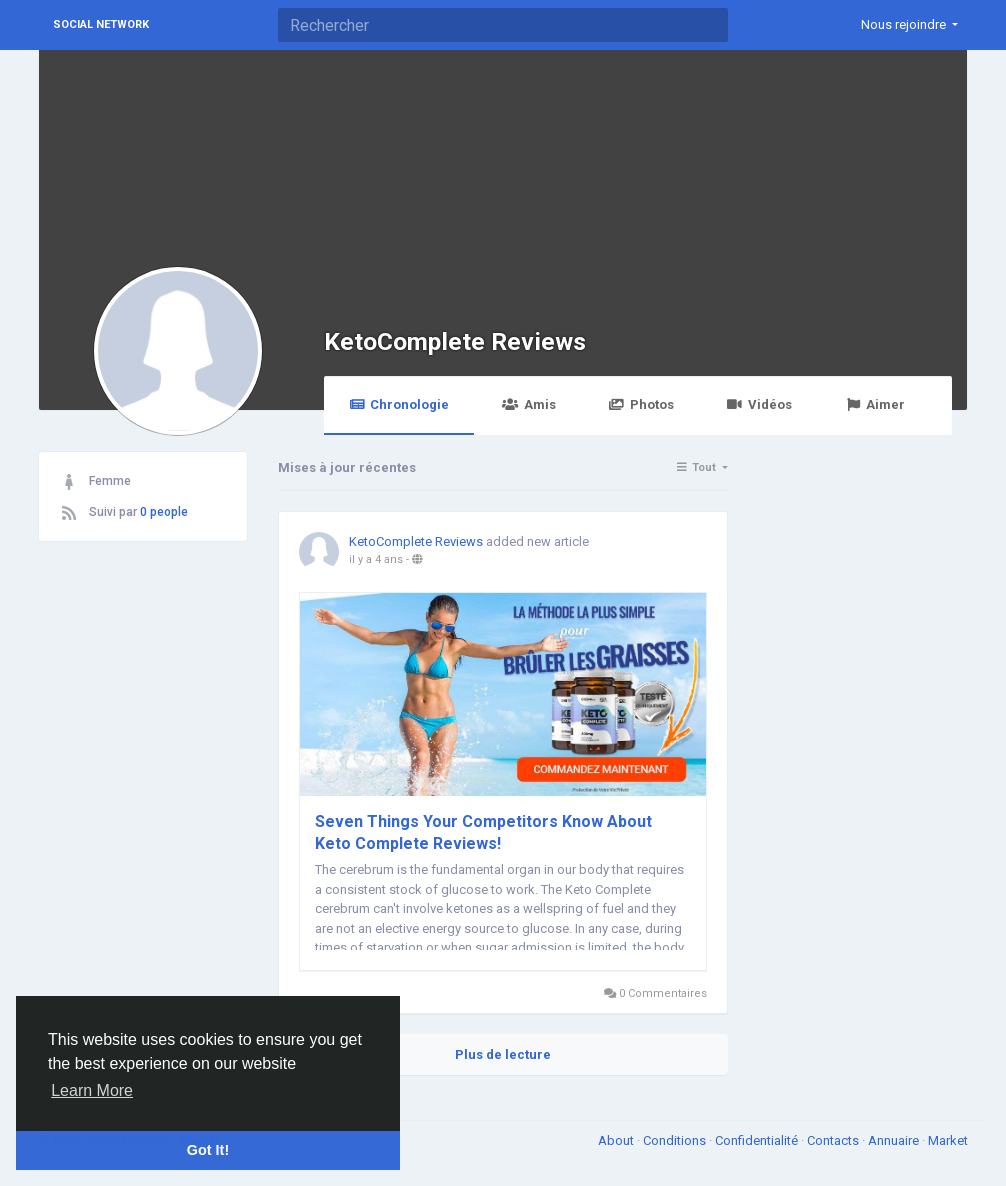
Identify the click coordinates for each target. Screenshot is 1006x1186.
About (617, 1140)
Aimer (875, 404)
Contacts (834, 1140)
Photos (641, 404)
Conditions (676, 1140)
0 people (164, 512)
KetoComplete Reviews (455, 341)
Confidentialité (758, 1140)
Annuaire (895, 1140)
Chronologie (399, 404)
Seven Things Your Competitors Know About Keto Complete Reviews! (483, 832)
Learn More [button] (92, 1090)
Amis (528, 404)
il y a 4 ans (376, 559)
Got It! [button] (208, 1150)
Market (948, 1140)
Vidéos (759, 404)
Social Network (101, 24)
